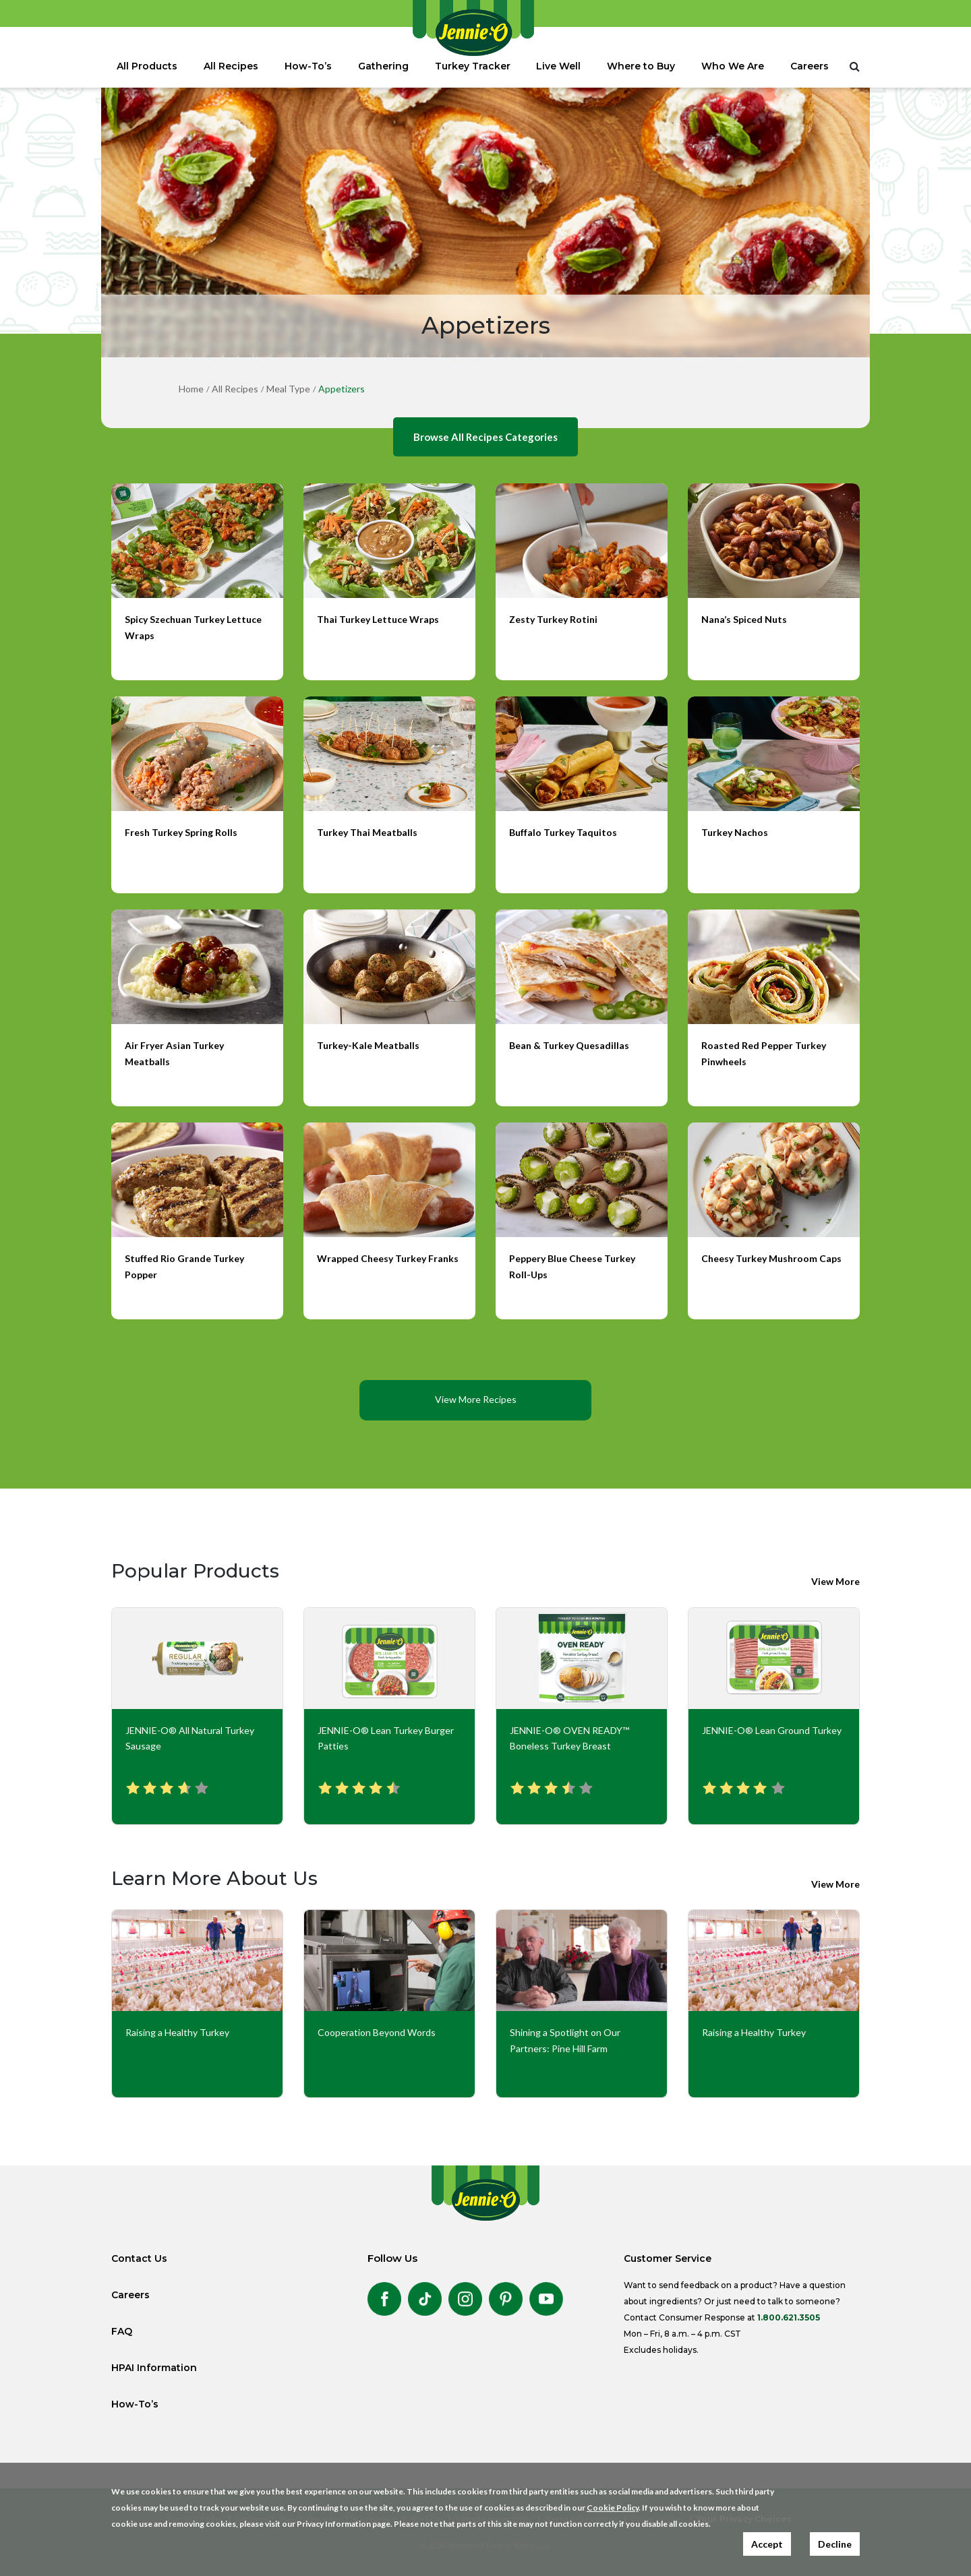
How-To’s (308, 66)
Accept (767, 2544)
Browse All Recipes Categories (485, 437)
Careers (809, 66)
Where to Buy (641, 66)
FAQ (121, 2331)
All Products (147, 66)
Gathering (383, 66)
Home (191, 388)
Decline (835, 2544)
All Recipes (231, 66)
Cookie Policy (613, 2508)
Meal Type (288, 388)
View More (835, 1581)
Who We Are (732, 66)
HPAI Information (154, 2368)
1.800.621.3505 (788, 2317)
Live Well (558, 66)
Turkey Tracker (472, 66)
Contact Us (139, 2258)
